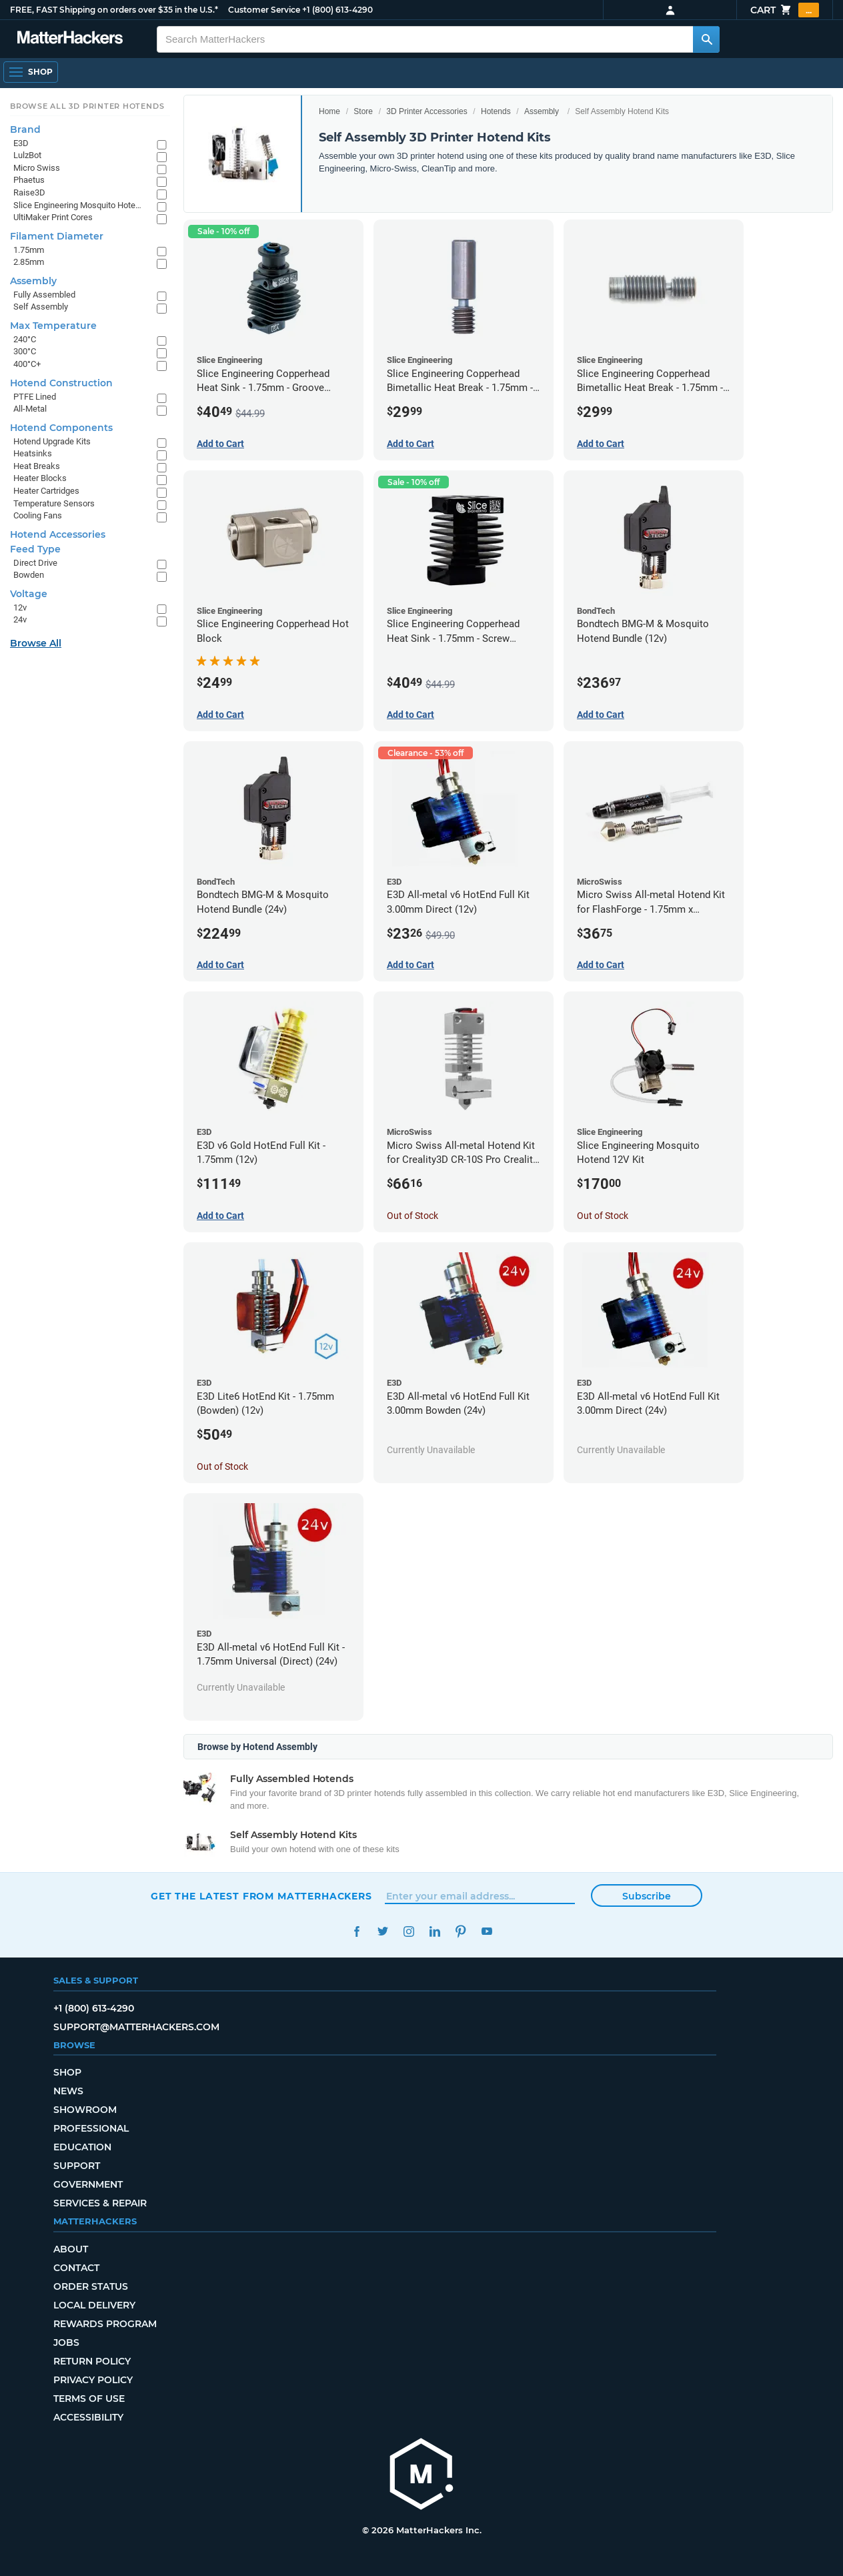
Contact (76, 2268)
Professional (91, 2128)
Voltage (28, 594)
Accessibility (88, 2417)
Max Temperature (53, 326)
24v (20, 619)
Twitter (382, 1931)
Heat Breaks (36, 466)
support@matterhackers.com (136, 2027)
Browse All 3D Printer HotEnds (87, 106)
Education (82, 2147)
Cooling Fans (37, 515)
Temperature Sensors (54, 503)
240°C (24, 339)
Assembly (541, 111)
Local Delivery (94, 2305)
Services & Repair (100, 2203)
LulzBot (27, 155)
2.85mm (28, 262)
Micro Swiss (36, 168)
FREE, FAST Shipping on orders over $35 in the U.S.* (114, 10)
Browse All (35, 643)
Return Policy (92, 2361)
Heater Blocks (40, 478)
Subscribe (646, 1896)
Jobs (66, 2342)
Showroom (85, 2110)
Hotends (496, 111)
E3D (21, 143)
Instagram (408, 1931)
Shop (67, 2072)
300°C (24, 351)
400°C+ (27, 364)
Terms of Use (89, 2399)
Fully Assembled (44, 295)
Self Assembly (40, 307)
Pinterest (460, 1931)
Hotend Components (61, 428)
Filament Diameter (56, 236)
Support (76, 2166)
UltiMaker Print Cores (53, 217)
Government (88, 2184)
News (68, 2091)
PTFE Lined (34, 397)
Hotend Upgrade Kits (52, 441)
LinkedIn (434, 1931)
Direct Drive (35, 563)
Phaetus (29, 180)
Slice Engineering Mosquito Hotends (78, 205)
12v (20, 607)
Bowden (28, 575)
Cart (784, 10)
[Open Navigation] (30, 72)
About (70, 2249)
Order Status (90, 2286)
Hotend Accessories (57, 534)
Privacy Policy (93, 2380)
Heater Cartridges (46, 491)
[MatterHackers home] (421, 2475)
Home (329, 111)
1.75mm (28, 250)
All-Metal (30, 409)
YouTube (486, 1931)
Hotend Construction (61, 383)
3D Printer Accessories (426, 111)
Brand (25, 129)
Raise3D (29, 192)
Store (363, 111)
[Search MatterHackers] (706, 39)
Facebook (356, 1931)
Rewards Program (105, 2324)
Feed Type (35, 549)
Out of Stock (412, 1215)
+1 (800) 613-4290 (337, 10)
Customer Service (264, 10)
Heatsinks (32, 453)
